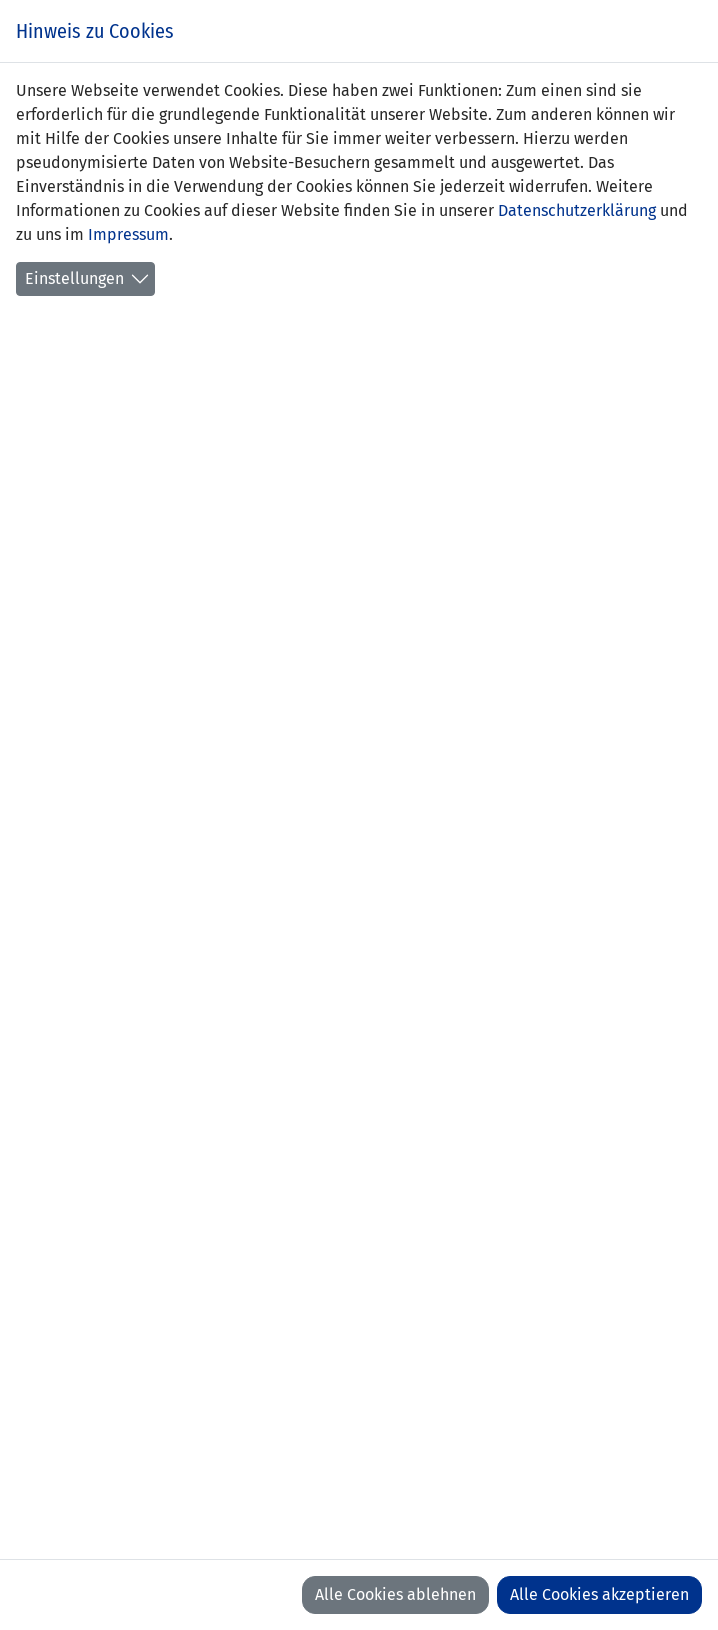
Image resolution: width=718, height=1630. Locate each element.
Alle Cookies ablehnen (395, 1594)
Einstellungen (74, 278)
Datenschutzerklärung (577, 210)
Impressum (128, 234)
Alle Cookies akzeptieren (599, 1594)
